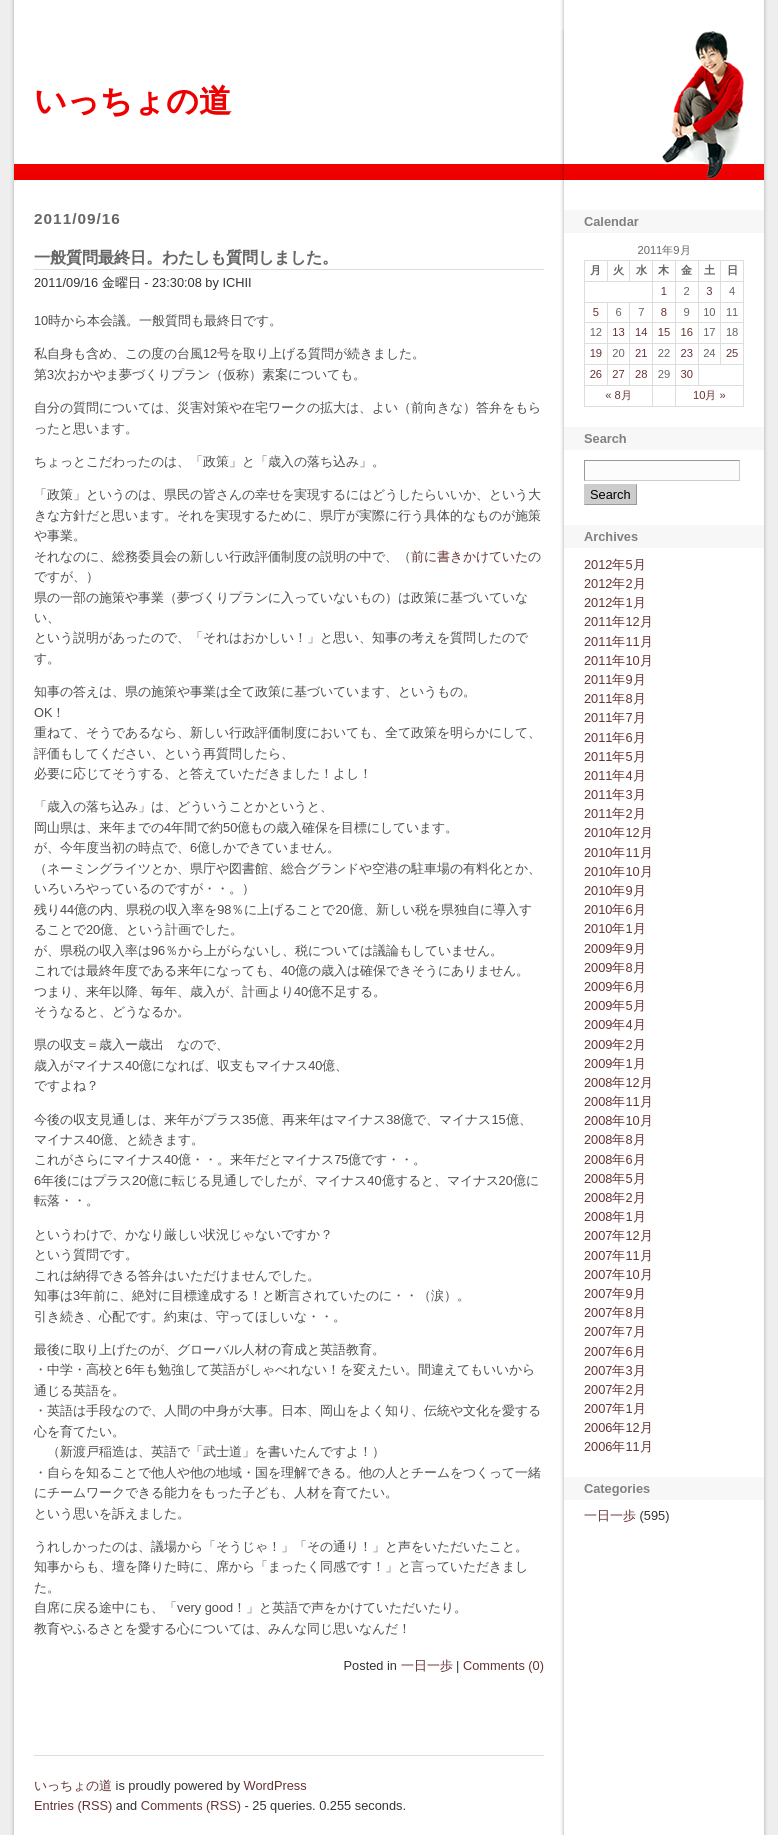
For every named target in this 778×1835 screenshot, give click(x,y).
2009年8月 (615, 967)
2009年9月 (615, 948)
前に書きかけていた (469, 556)
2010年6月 (615, 909)
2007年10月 (618, 1274)
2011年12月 (618, 621)
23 (686, 353)
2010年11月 (618, 852)
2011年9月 (615, 679)
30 (686, 374)
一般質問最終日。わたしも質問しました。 (186, 257)
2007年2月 (615, 1389)
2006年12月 (618, 1427)
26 (596, 374)
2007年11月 (618, 1255)
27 (618, 374)
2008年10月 (618, 1120)
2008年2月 (615, 1197)
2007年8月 (615, 1312)
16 (686, 332)
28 (641, 374)
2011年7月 (615, 717)
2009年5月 (615, 1005)
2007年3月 (615, 1370)
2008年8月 (615, 1139)
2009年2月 (615, 1044)
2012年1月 (615, 602)
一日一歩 (427, 1665)
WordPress (275, 1785)
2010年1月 (615, 928)
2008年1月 (615, 1216)
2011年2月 (615, 813)
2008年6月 (615, 1159)
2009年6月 (615, 986)
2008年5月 (615, 1178)
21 (641, 353)
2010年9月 (615, 890)
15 (664, 332)
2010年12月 (618, 832)
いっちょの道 (132, 101)
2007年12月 (618, 1235)
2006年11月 (618, 1446)
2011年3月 (615, 794)
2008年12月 (618, 1082)
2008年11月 (618, 1101)
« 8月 (618, 395)
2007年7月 (615, 1331)
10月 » (709, 395)
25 (732, 353)
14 (641, 332)
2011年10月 (618, 660)
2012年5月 (615, 564)
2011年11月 (618, 641)
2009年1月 (615, 1063)
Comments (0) (503, 1665)
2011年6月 (615, 737)
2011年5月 (615, 756)
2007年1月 (615, 1408)
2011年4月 (615, 775)
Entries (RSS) (73, 1805)
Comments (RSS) (191, 1805)
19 (596, 353)
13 (618, 332)
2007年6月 (615, 1351)
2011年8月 (615, 698)
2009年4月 (615, 1024)
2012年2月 (615, 583)
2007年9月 (615, 1293)
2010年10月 (618, 871)
